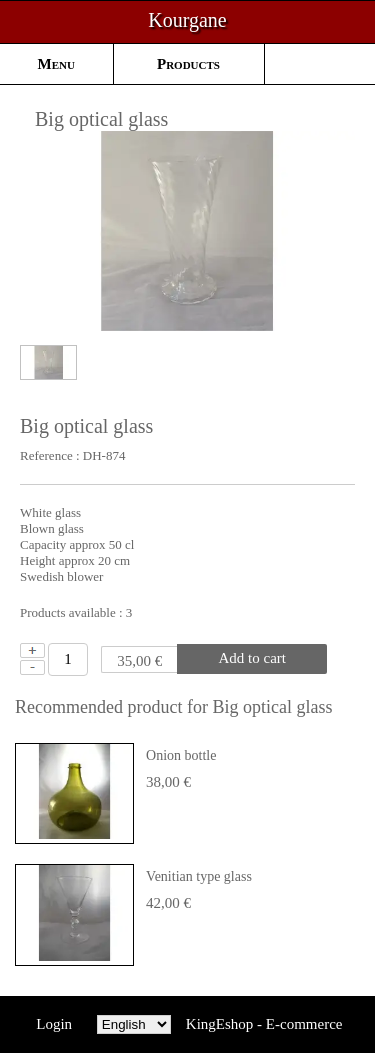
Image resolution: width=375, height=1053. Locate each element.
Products (188, 64)
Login (54, 1024)
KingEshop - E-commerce (264, 1024)
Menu (56, 64)
